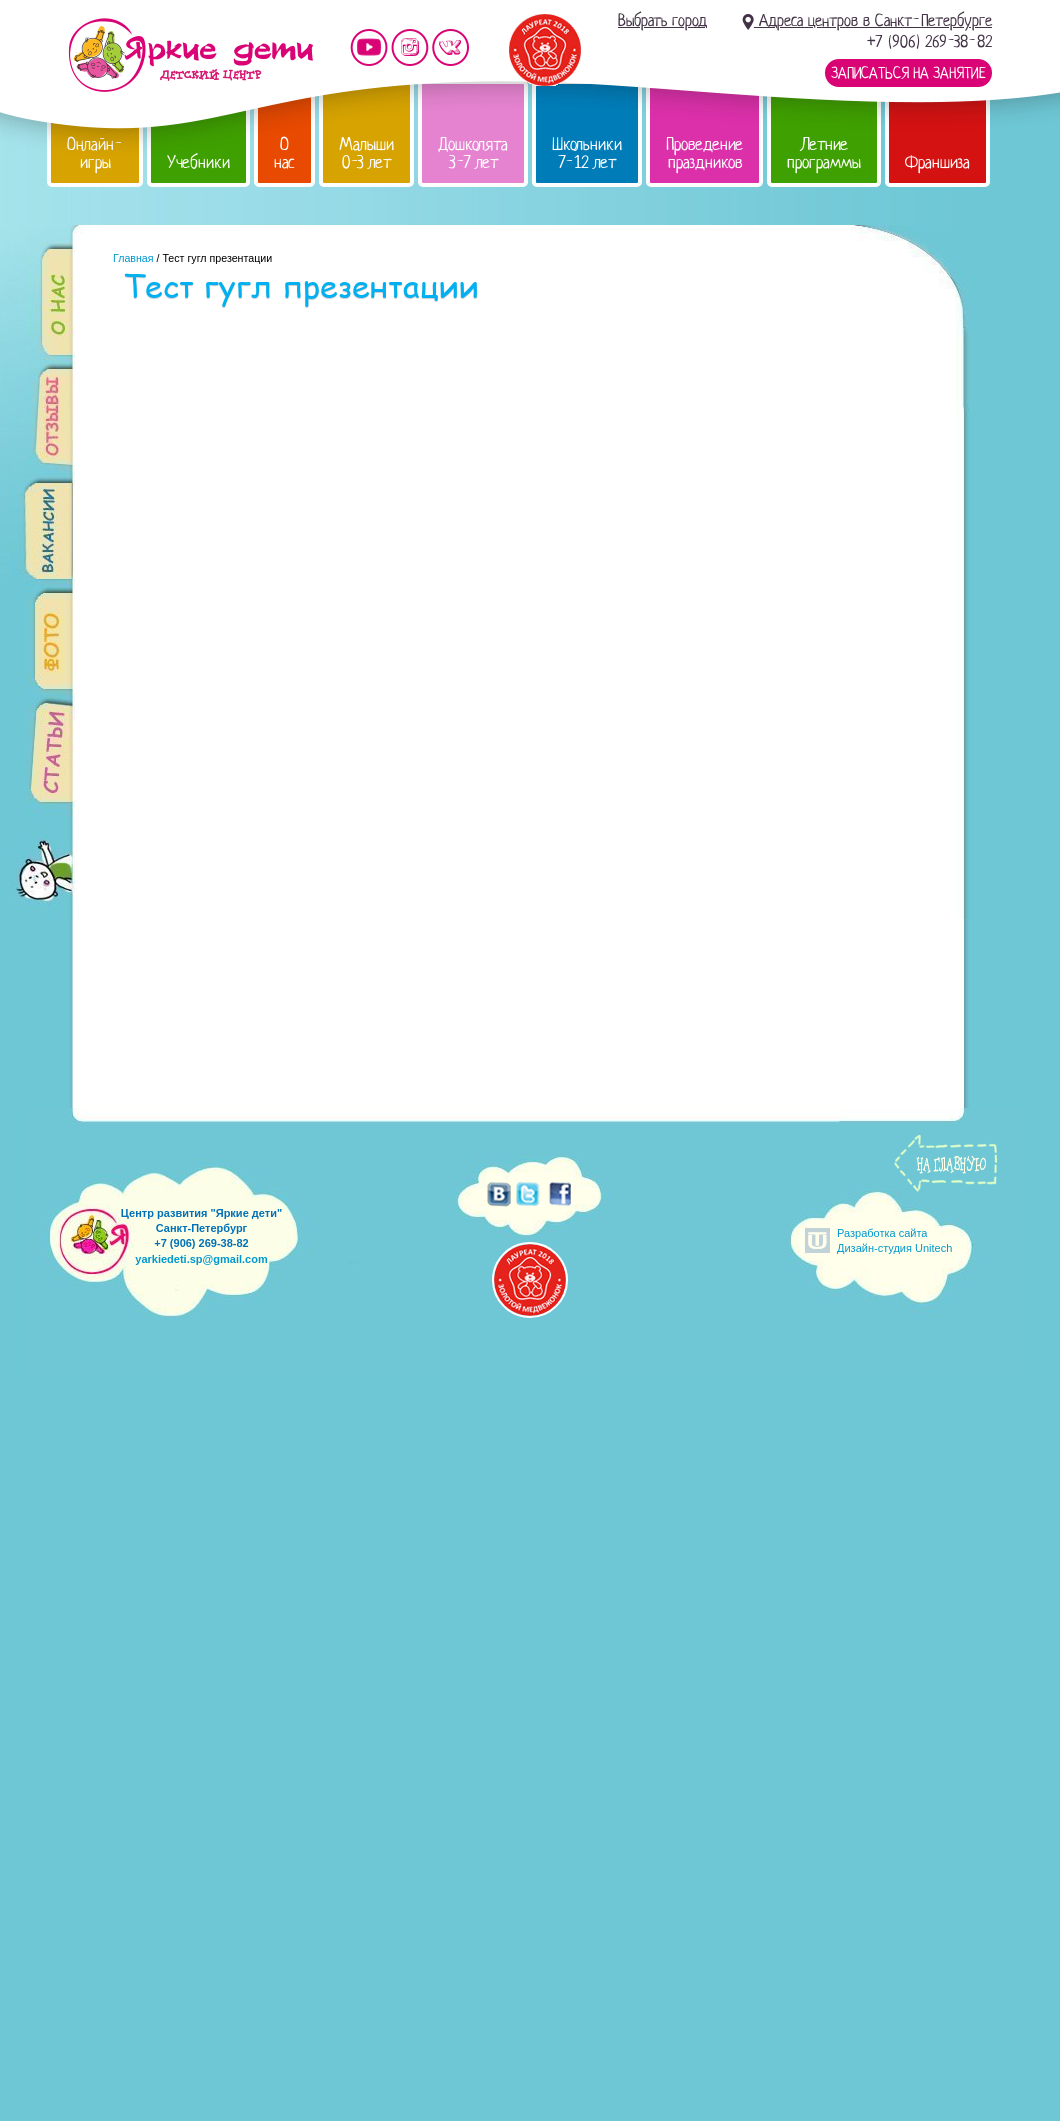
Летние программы (824, 153)
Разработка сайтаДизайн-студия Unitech (894, 1240)
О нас (284, 153)
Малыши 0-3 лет (366, 153)
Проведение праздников (704, 153)
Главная (133, 258)
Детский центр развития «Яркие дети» (190, 55)
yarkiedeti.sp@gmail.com (201, 1259)
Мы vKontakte (451, 47)
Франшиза (937, 162)
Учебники (198, 162)
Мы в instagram (410, 47)
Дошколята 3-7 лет (473, 153)
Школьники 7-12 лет (587, 153)
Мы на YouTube (369, 47)
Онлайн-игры (95, 153)
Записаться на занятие (908, 73)
